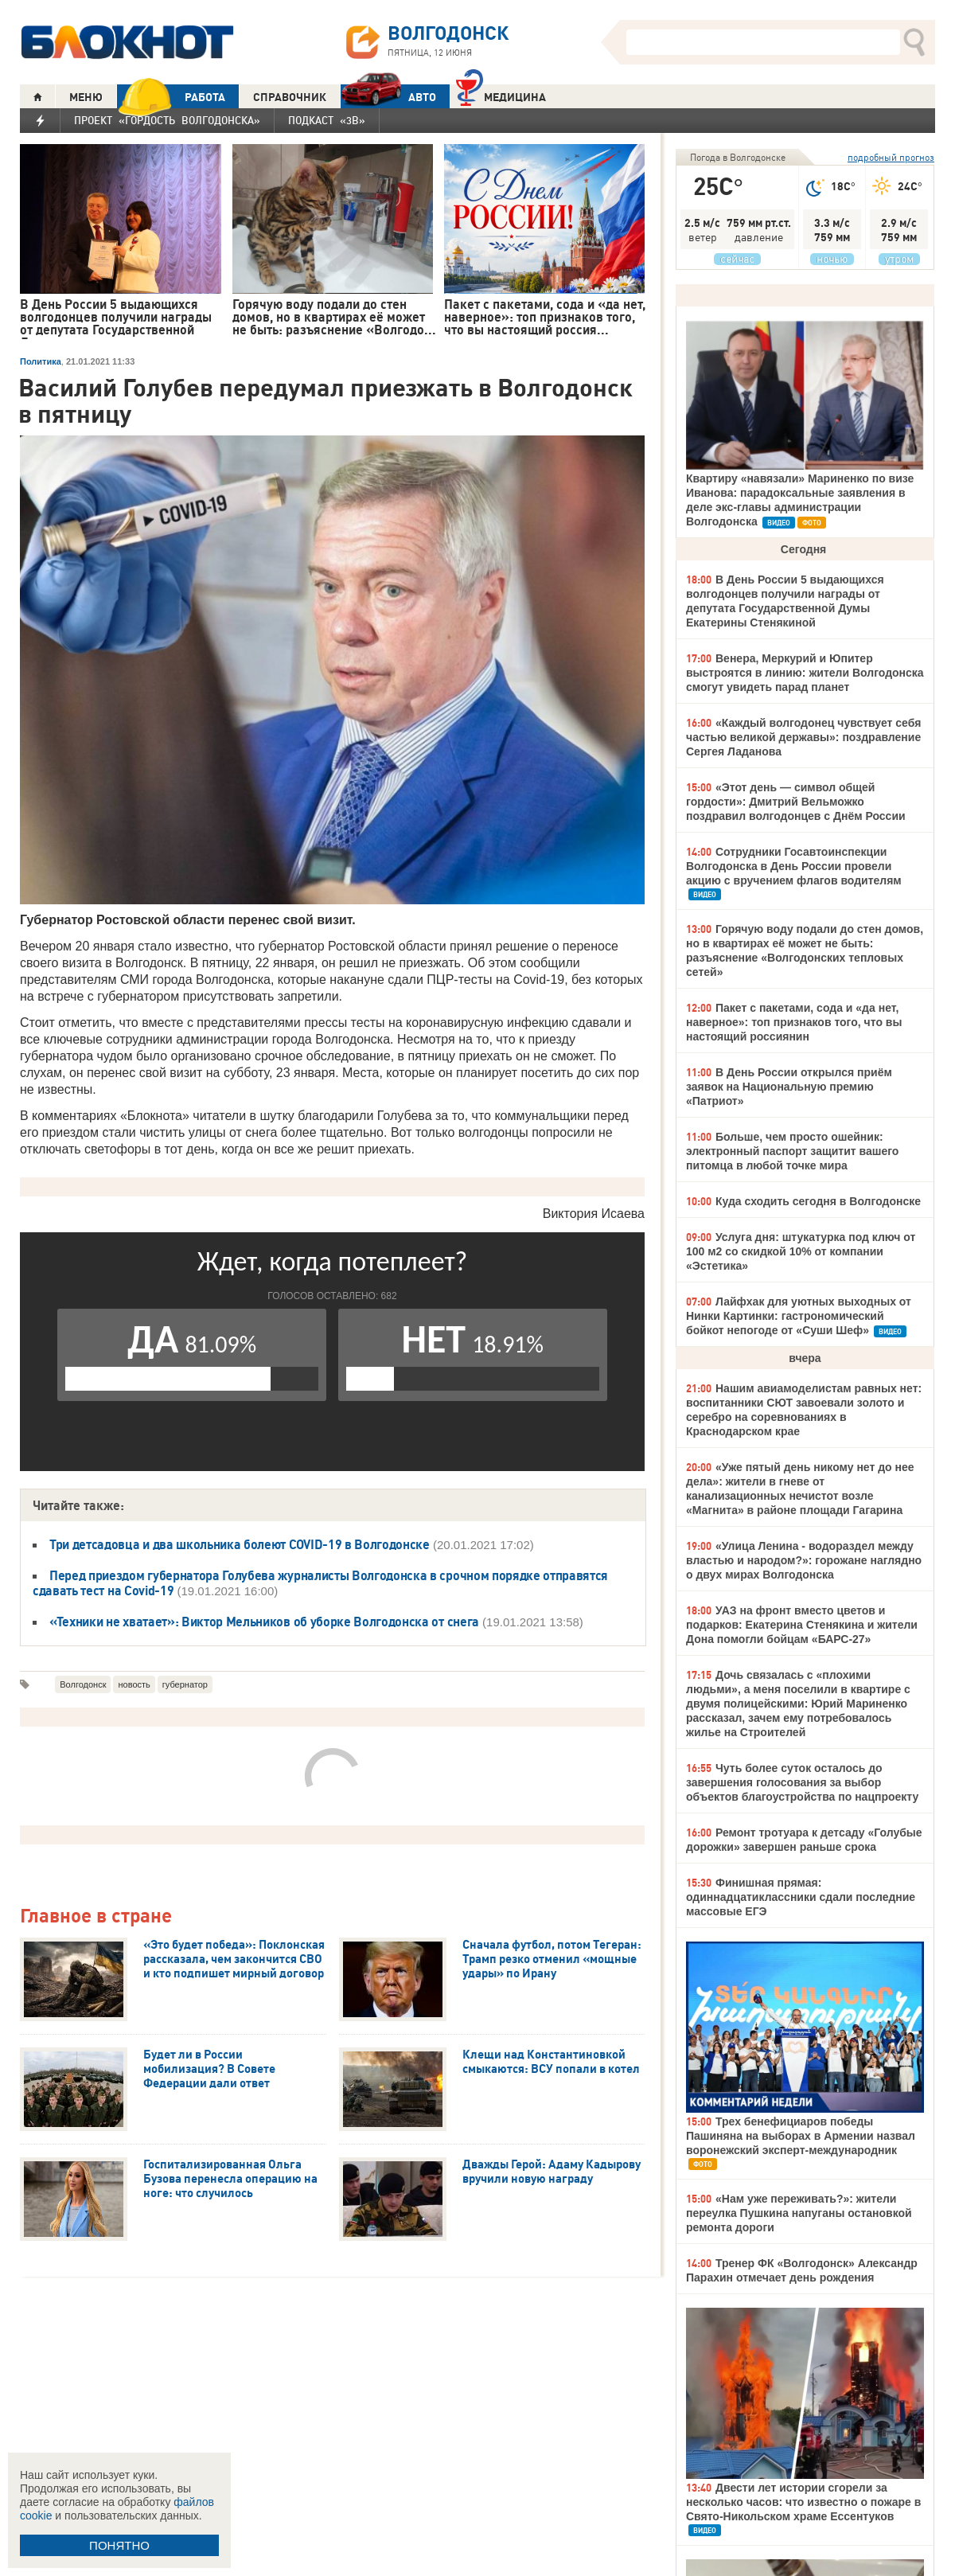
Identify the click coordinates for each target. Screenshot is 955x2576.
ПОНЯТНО (119, 2545)
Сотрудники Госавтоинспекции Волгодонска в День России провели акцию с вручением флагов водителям (794, 866)
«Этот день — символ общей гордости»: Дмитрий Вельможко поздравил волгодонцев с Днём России (796, 801)
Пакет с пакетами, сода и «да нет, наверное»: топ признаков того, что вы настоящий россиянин (794, 1022)
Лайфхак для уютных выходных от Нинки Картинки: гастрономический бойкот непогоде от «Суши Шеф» (798, 1316)
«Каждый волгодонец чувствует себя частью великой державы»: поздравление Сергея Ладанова (803, 737)
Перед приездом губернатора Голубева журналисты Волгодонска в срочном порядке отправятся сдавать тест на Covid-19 (320, 1582)
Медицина (501, 95)
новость (134, 1684)
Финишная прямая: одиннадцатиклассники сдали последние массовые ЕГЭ (800, 1897)
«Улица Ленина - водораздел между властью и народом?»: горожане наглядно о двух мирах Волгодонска (804, 1560)
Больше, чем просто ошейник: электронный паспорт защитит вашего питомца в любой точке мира (792, 1151)
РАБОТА (171, 96)
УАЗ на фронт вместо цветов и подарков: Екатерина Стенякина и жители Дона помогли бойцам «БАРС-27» (802, 1624)
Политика (40, 361)
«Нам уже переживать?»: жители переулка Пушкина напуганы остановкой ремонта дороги (799, 2213)
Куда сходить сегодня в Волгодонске (818, 1201)
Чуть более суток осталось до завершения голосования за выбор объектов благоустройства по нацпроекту (802, 1782)
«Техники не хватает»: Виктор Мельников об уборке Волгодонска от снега (264, 1622)
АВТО (388, 96)
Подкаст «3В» (326, 120)
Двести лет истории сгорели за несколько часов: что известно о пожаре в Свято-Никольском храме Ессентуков (803, 2502)
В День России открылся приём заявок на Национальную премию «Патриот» (789, 1086)
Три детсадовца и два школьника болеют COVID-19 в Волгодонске (239, 1544)
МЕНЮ (86, 97)
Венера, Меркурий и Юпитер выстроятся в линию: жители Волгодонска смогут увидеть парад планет (805, 672)
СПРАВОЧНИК (289, 97)
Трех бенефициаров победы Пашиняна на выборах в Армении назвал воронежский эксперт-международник (800, 2135)
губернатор (185, 1684)
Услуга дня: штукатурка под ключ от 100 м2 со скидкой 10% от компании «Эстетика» (800, 1251)
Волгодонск (83, 1684)
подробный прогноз (891, 157)
